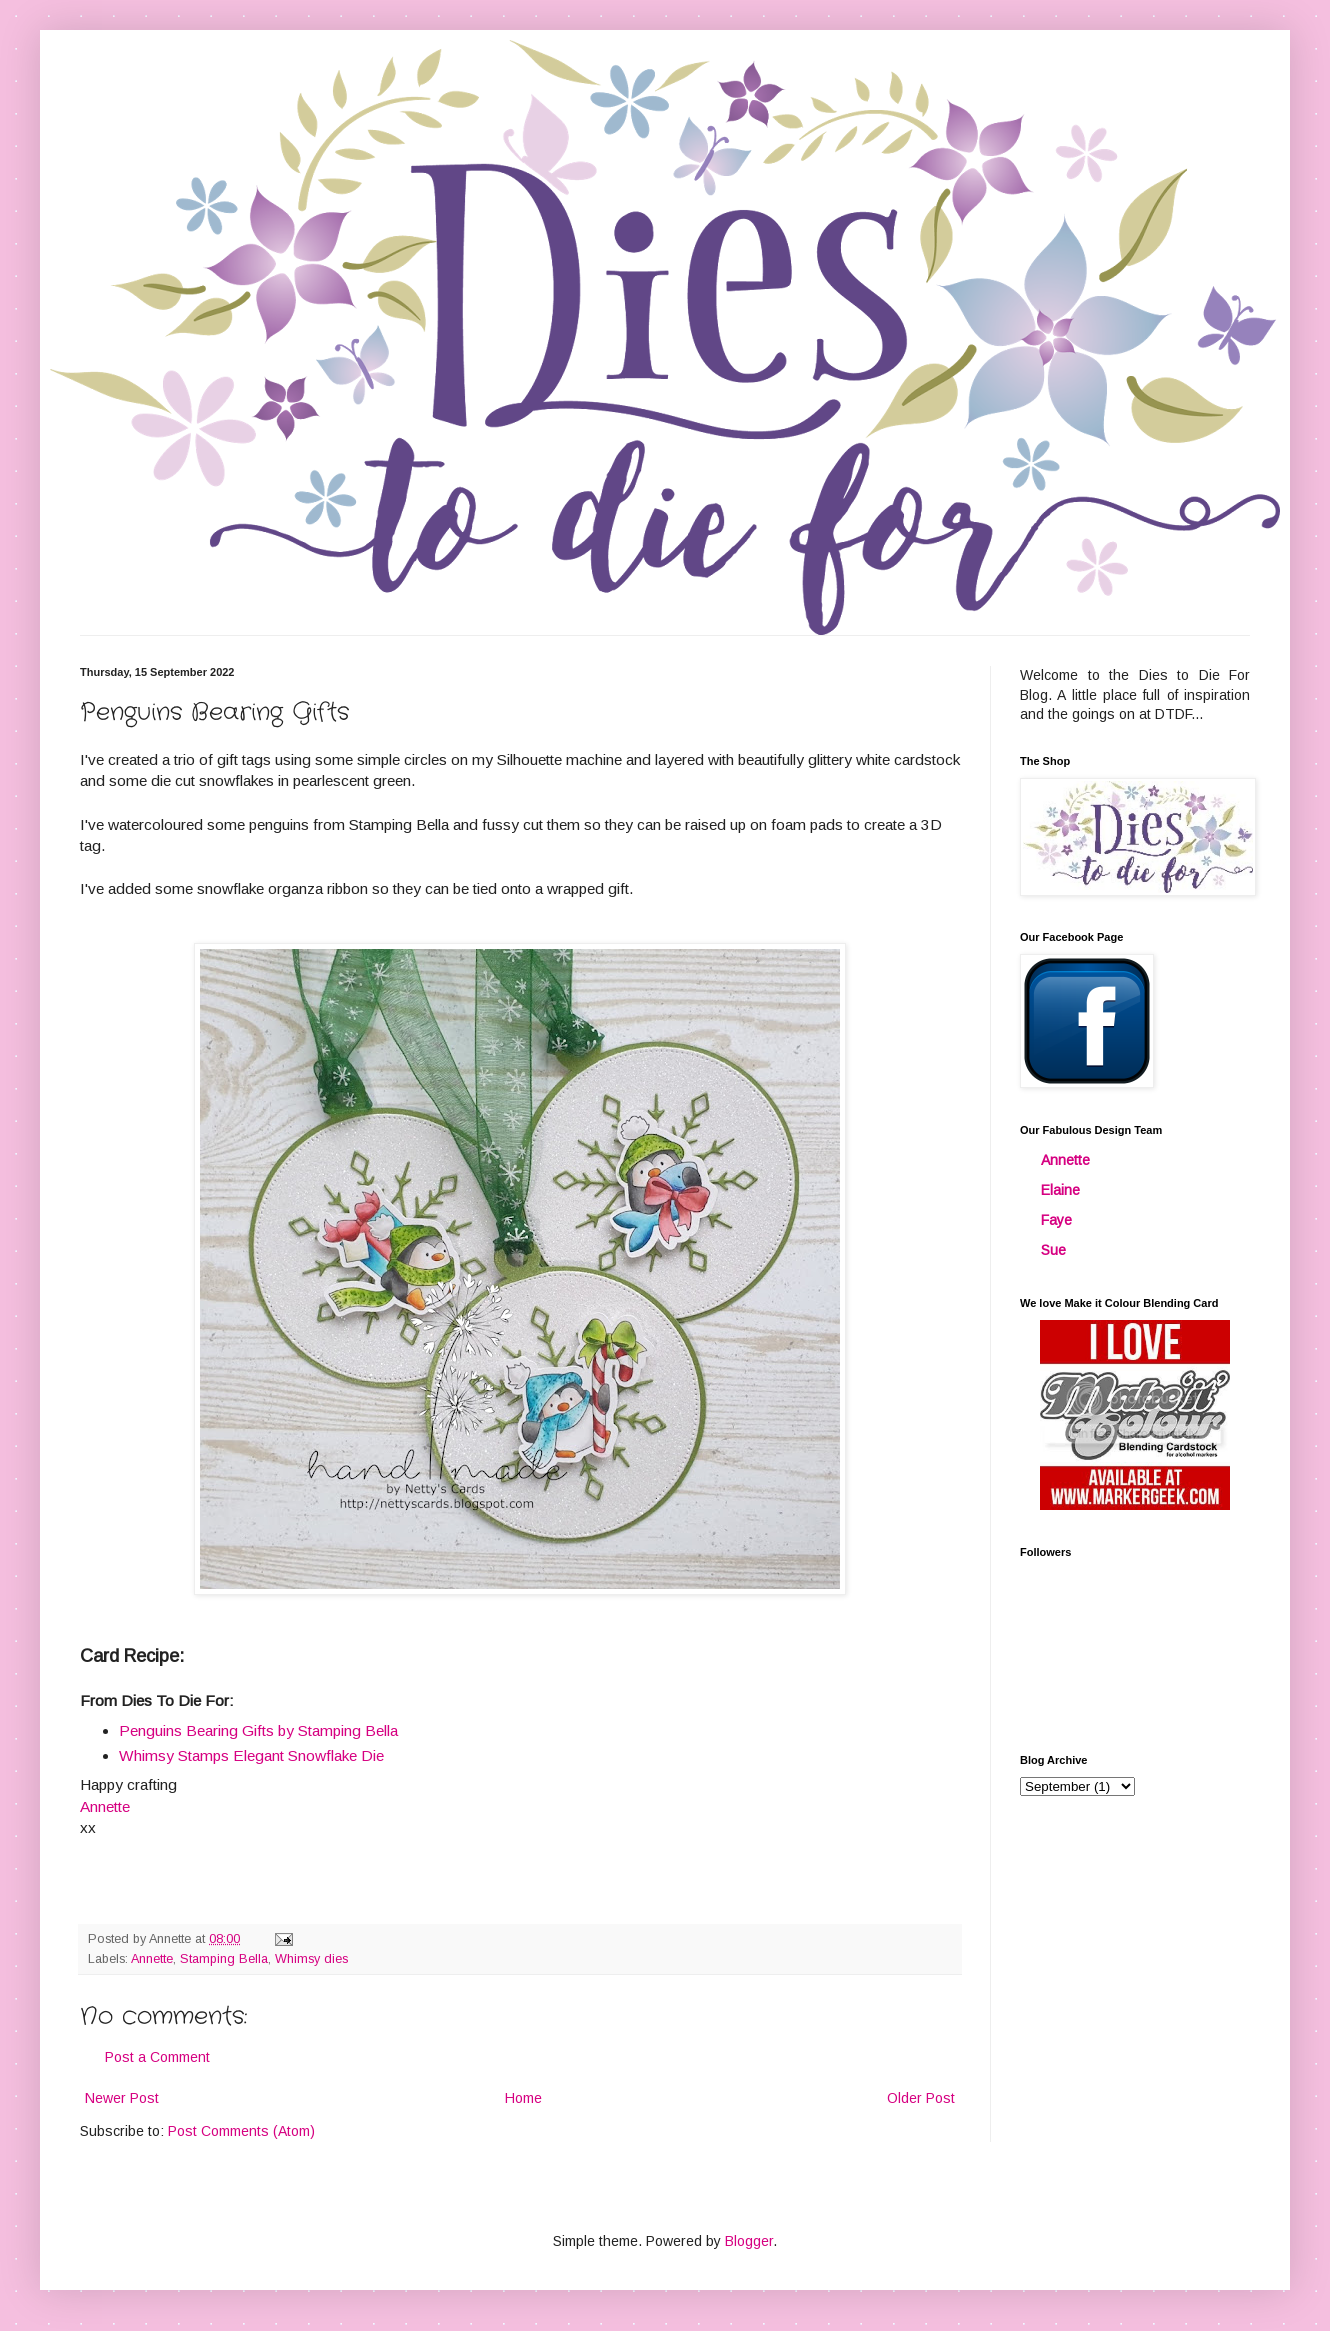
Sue (1053, 1250)
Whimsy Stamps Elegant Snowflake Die (251, 1755)
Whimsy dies (311, 1959)
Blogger (749, 2241)
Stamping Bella (224, 1959)
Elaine (1060, 1190)
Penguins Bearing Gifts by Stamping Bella (258, 1730)
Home (523, 2098)
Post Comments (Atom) (241, 2131)
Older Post (921, 2098)
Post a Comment (157, 2057)
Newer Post (122, 2098)
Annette (152, 1959)
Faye (1056, 1220)
